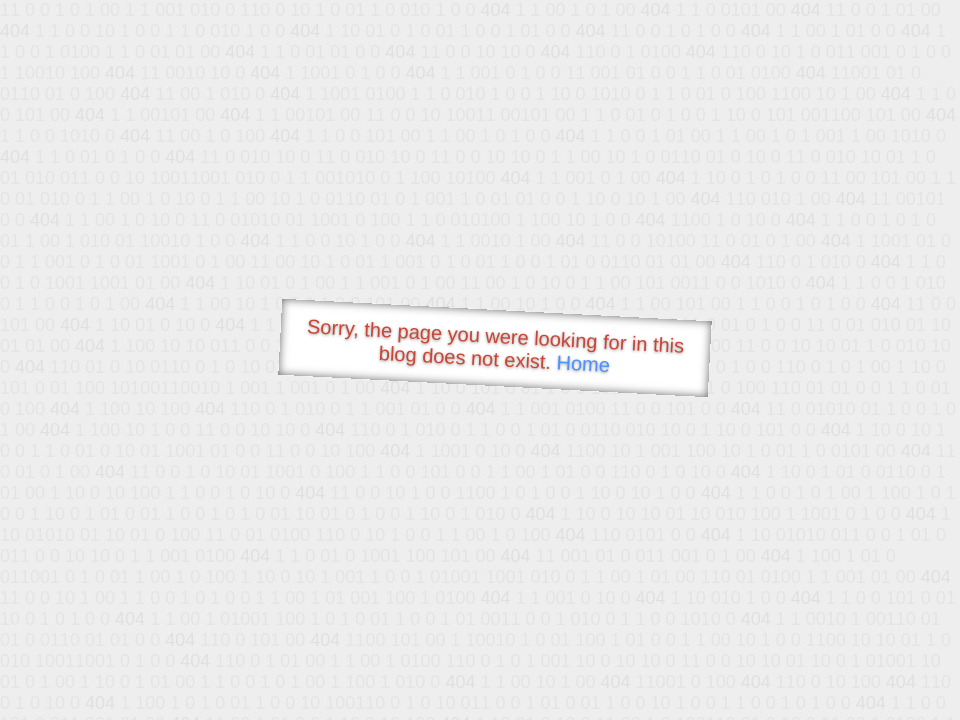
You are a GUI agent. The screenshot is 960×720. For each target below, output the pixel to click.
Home (583, 363)
